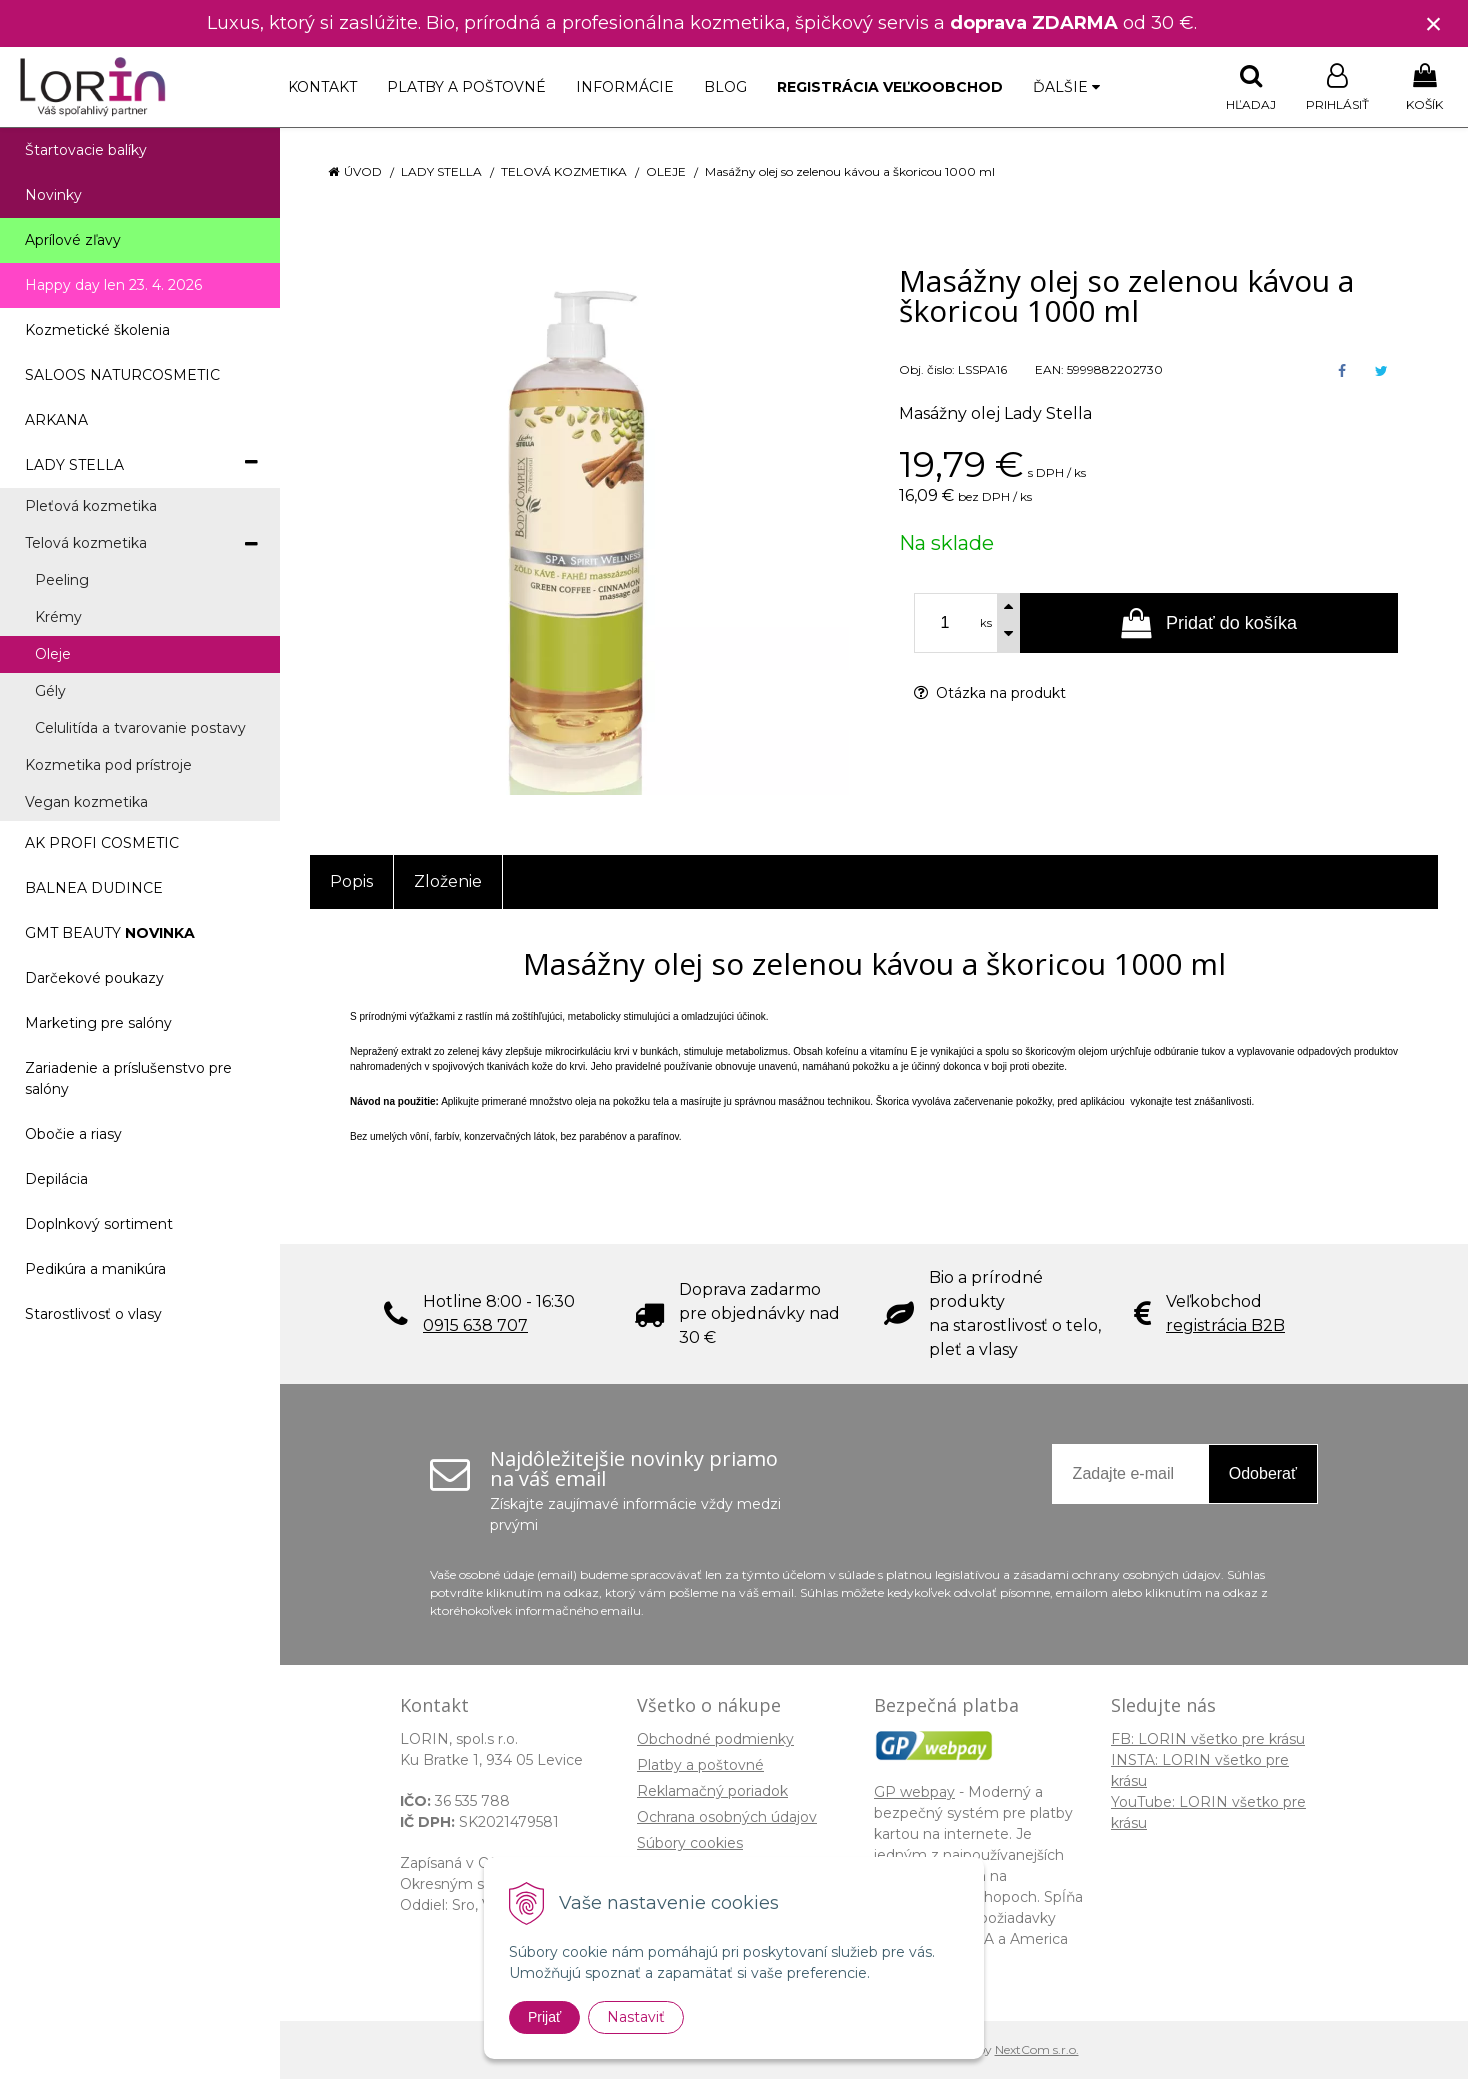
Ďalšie (1066, 87)
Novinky (53, 195)
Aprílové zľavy (73, 240)
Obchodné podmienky (715, 1739)
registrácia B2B (1225, 1325)
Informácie (625, 87)
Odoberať (1263, 1473)
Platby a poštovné (466, 87)
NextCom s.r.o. (1037, 2049)
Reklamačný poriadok (712, 1791)
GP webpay (914, 1792)
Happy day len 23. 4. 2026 (113, 285)
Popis (351, 881)
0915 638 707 (475, 1325)
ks (986, 623)
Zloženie (448, 881)
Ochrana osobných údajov (727, 1817)
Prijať (544, 2017)
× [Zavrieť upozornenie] (1434, 23)
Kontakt (322, 87)
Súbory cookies (690, 1843)
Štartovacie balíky (86, 150)
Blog (725, 87)
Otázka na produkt (990, 693)
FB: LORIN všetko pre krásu (1208, 1739)
